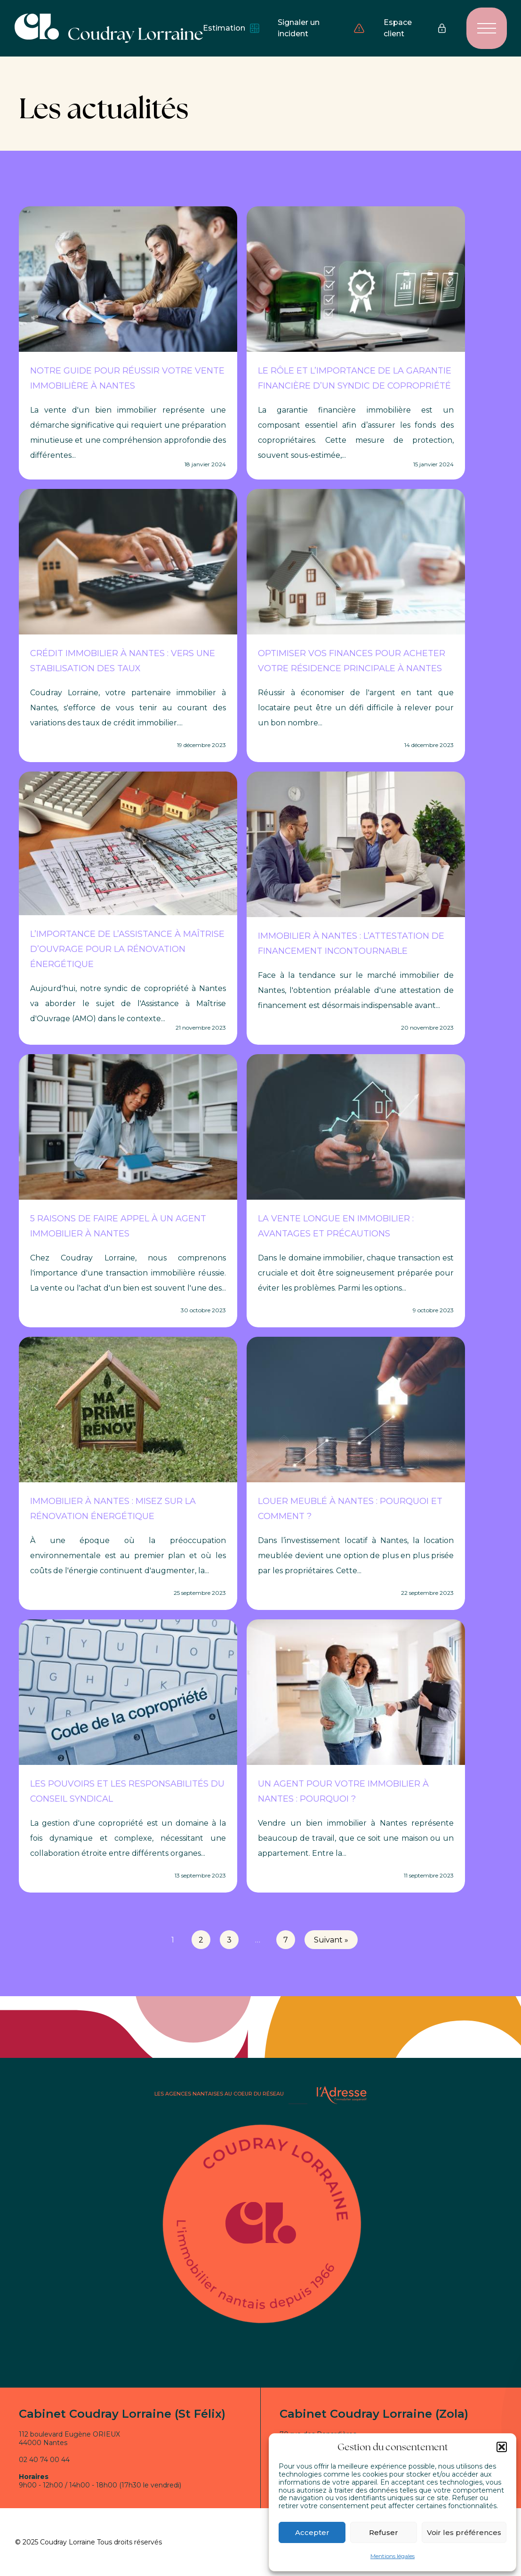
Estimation (231, 28)
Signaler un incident (321, 28)
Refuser (383, 2532)
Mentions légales (392, 2556)
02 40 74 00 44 (44, 2459)
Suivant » (331, 1939)
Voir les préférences (464, 2532)
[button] (501, 2447)
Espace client (416, 28)
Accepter (312, 2532)
